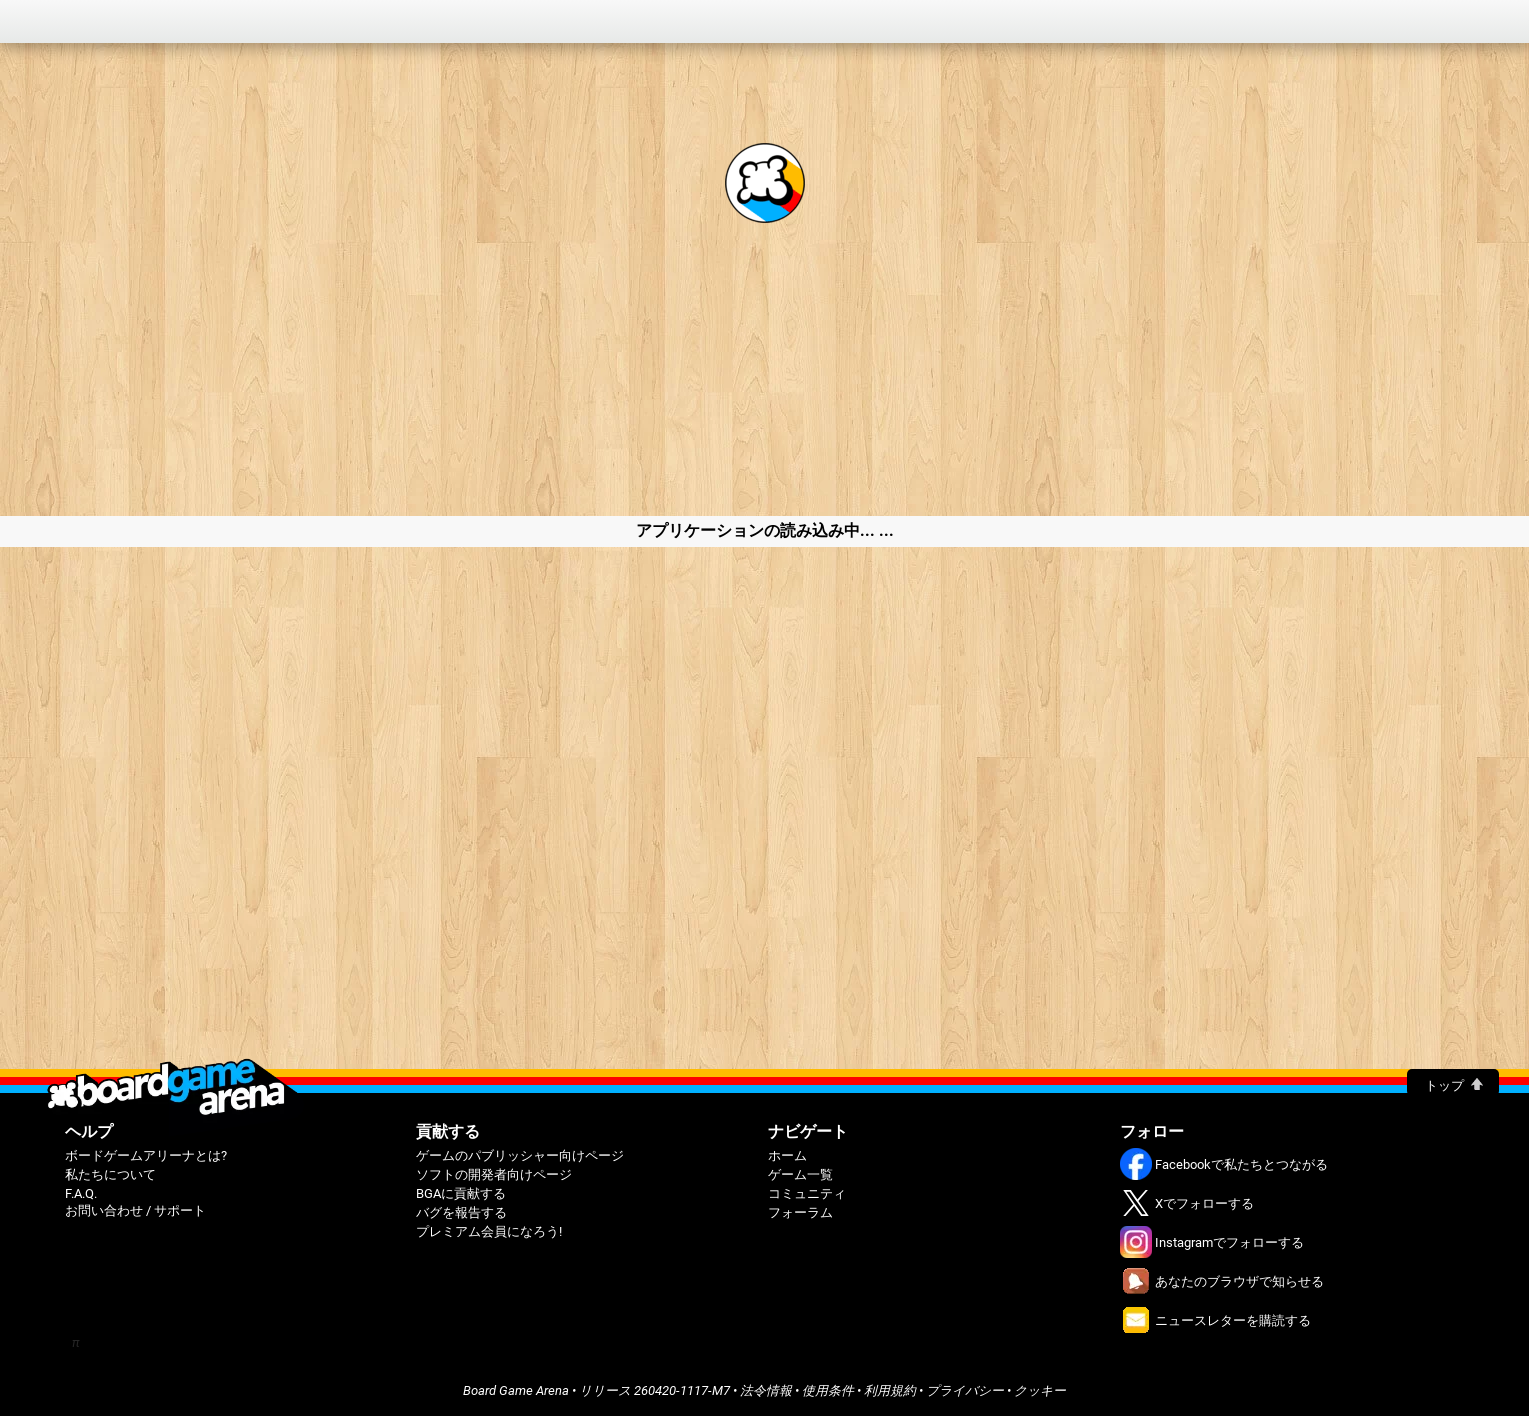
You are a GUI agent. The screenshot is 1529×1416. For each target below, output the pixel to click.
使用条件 (828, 1390)
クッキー (1040, 1390)
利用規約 (890, 1390)
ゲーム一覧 (800, 1174)
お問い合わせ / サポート (135, 1210)
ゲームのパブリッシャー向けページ (520, 1155)
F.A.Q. (81, 1193)
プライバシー (965, 1390)
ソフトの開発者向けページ (494, 1174)
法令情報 (766, 1390)
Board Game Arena (516, 1390)
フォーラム (800, 1212)
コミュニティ (807, 1193)
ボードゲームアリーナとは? (146, 1155)
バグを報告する (461, 1212)
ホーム (787, 1155)
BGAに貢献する (461, 1193)
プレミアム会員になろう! (489, 1231)
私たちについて (110, 1174)
